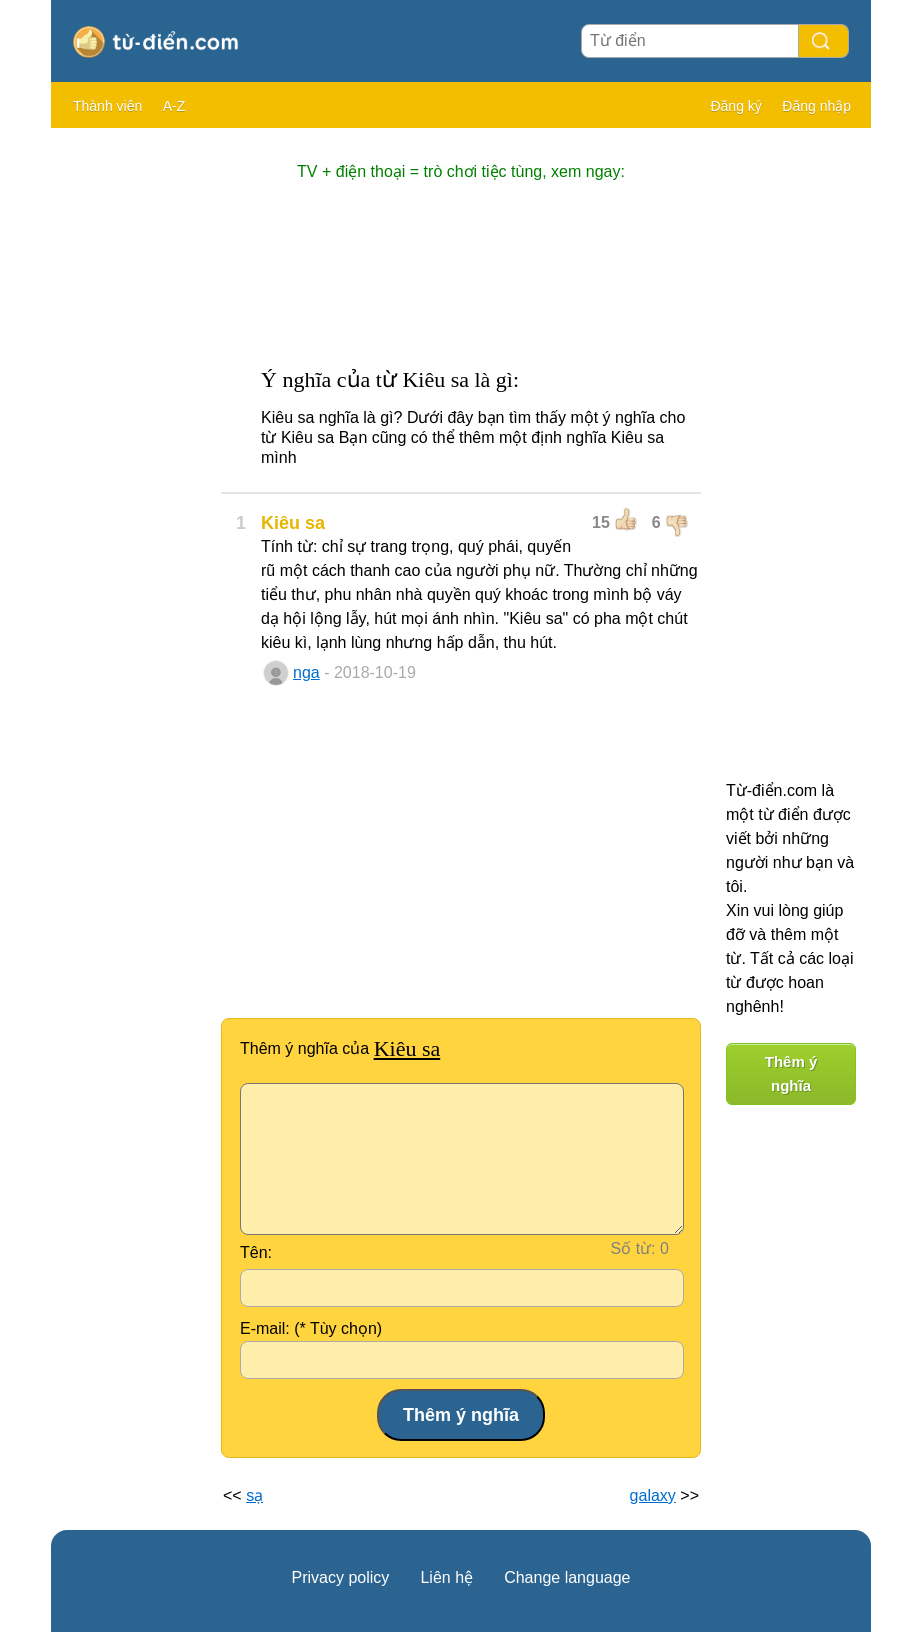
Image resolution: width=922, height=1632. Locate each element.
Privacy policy (341, 1577)
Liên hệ (446, 1577)
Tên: (256, 1252)
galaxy (653, 1495)
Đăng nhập (816, 106)
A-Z (174, 106)
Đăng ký (735, 106)
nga (306, 672)
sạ (254, 1495)
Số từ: (633, 1248)
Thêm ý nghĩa (791, 1073)
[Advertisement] (131, 440)
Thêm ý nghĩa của (340, 1048)
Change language (567, 1577)
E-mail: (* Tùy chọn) (311, 1328)
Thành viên (107, 106)
